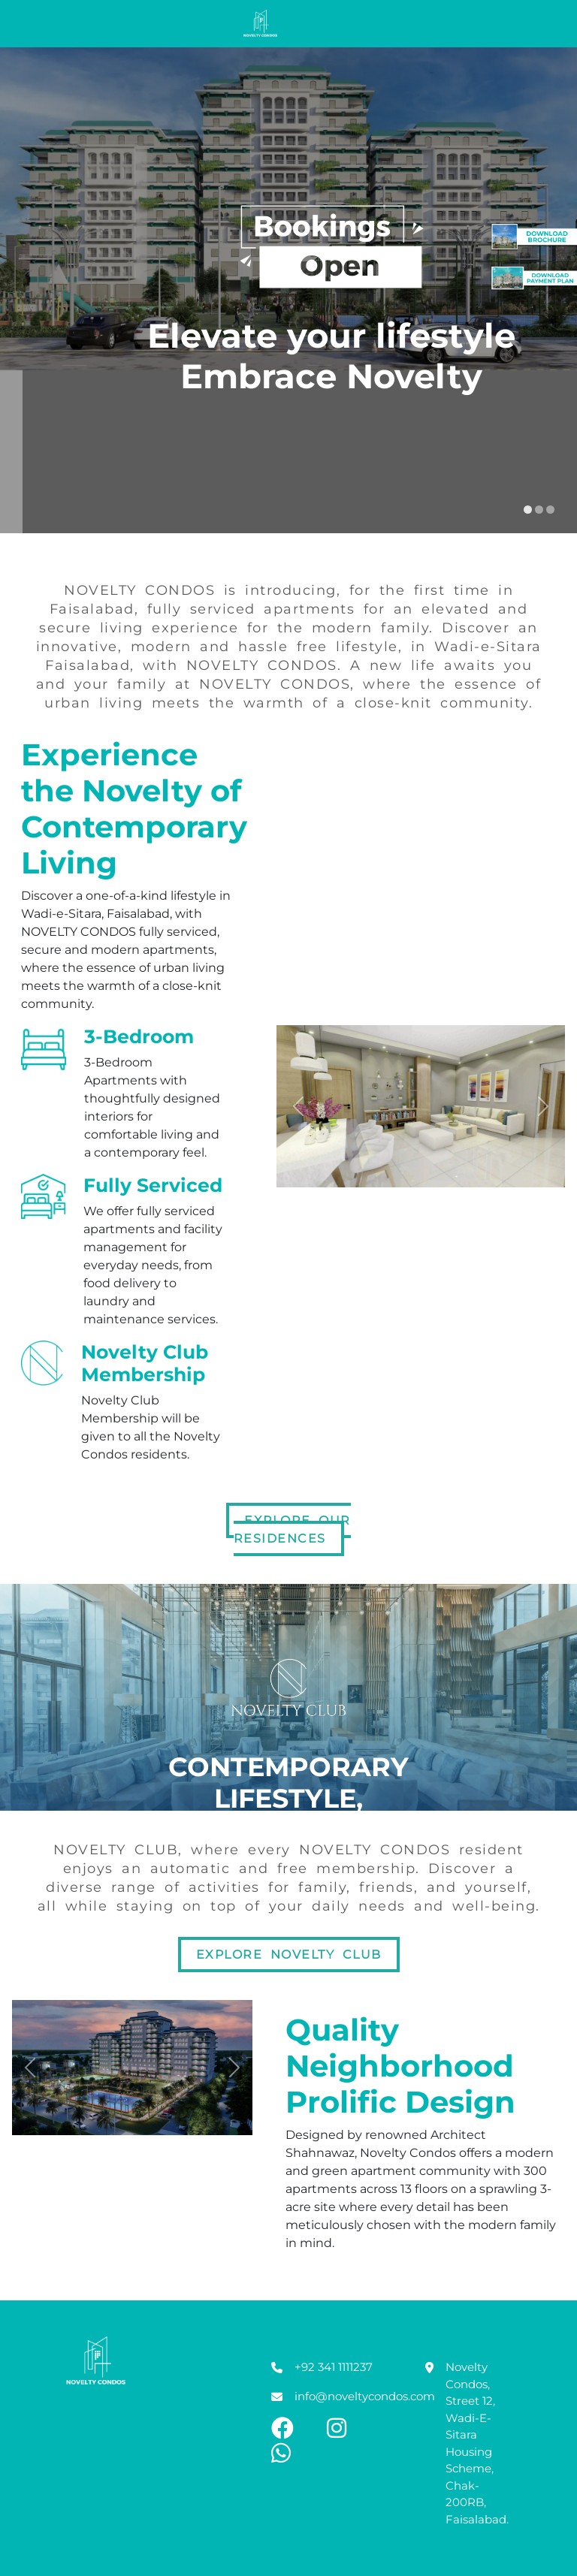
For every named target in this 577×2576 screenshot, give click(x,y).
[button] (298, 1106)
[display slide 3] (550, 509)
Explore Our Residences (292, 1529)
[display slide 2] (539, 509)
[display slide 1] (528, 509)
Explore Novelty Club (289, 1954)
